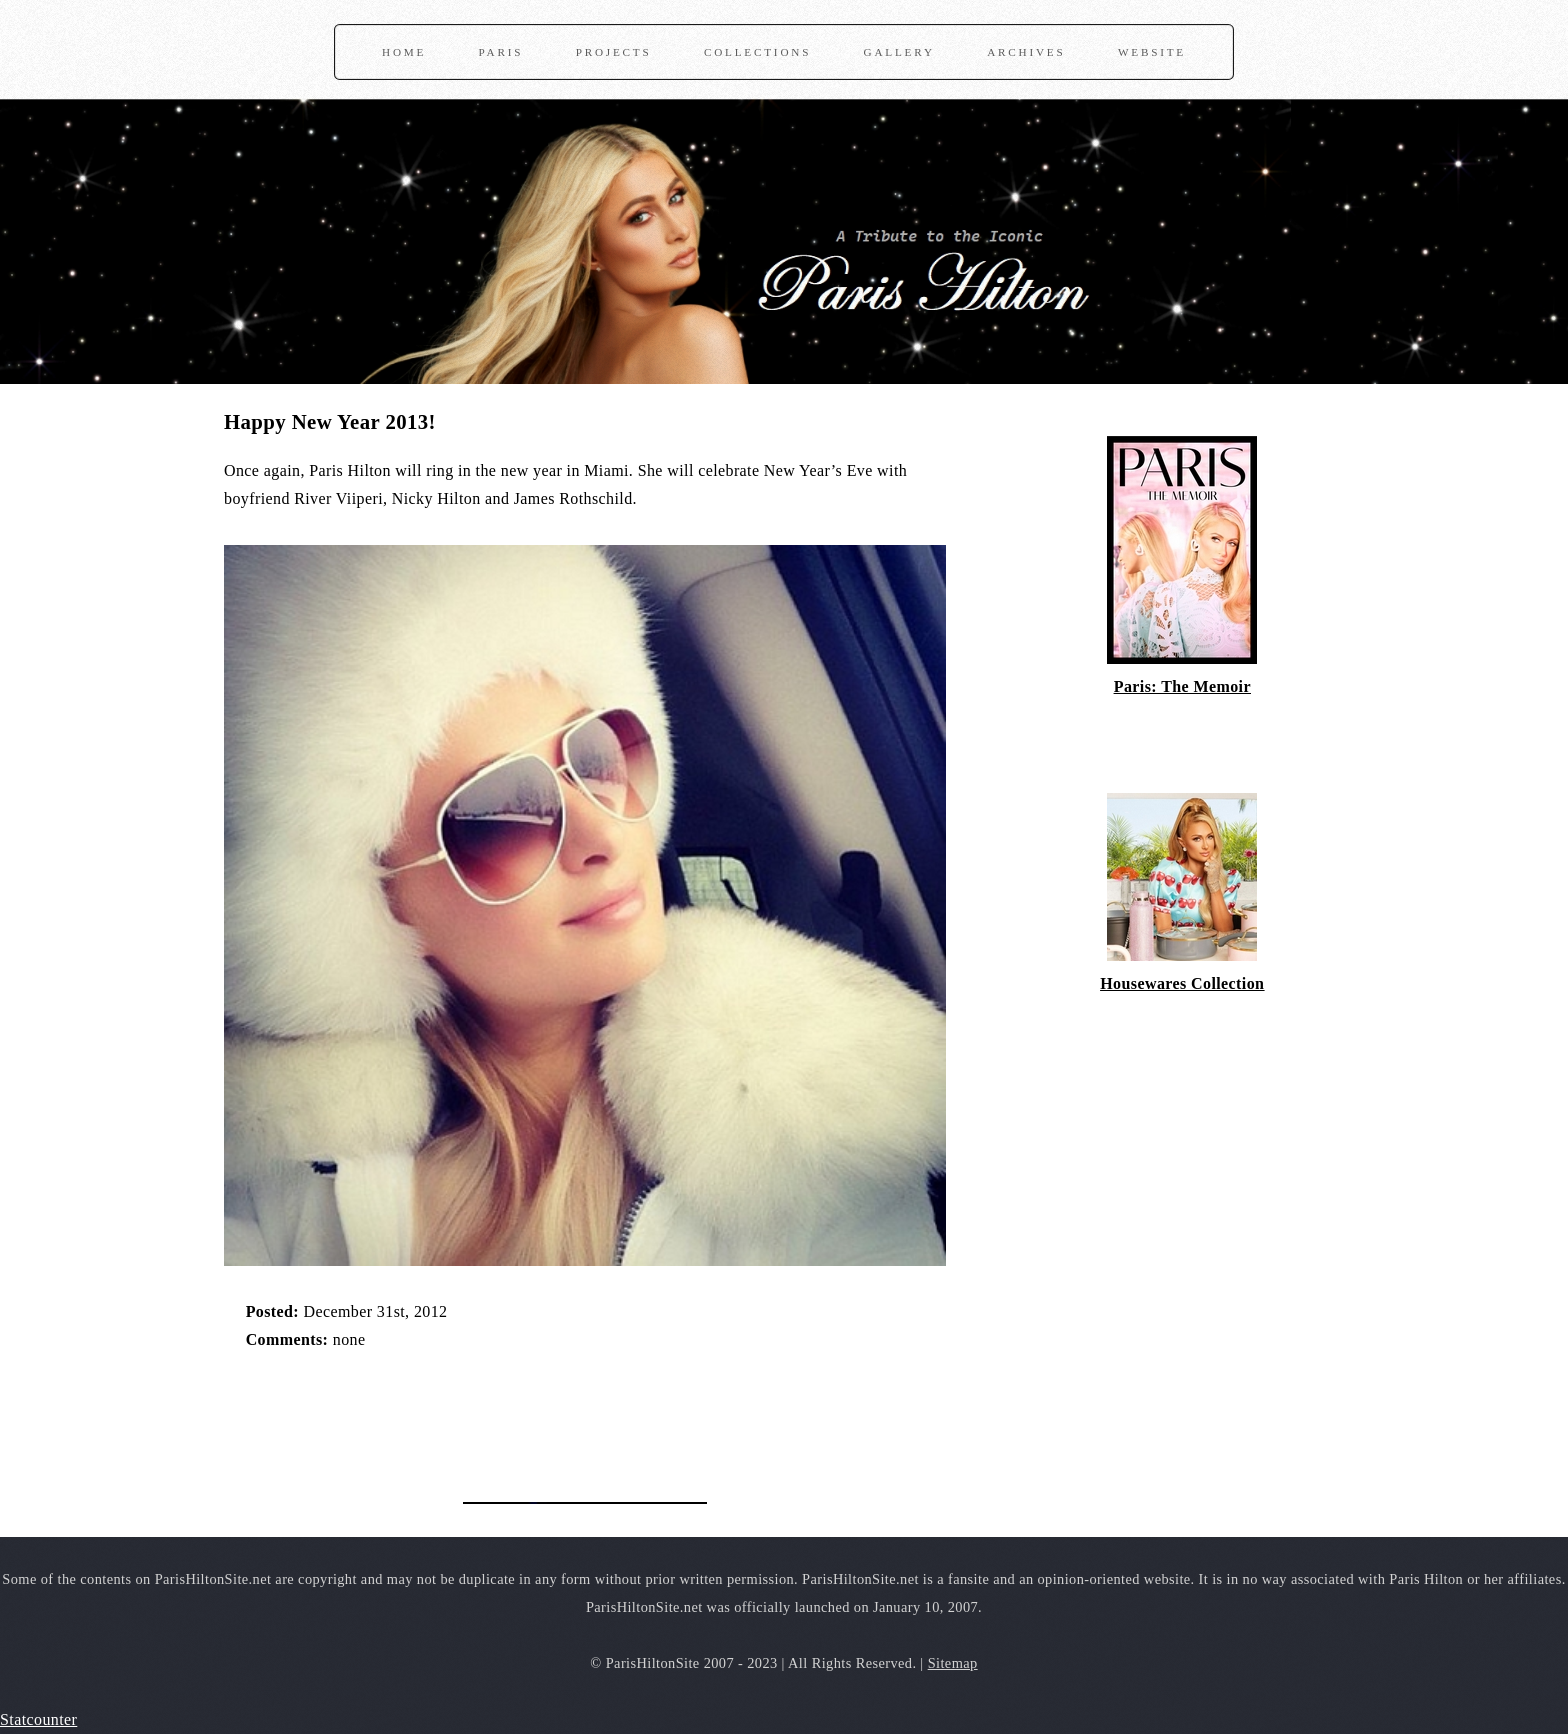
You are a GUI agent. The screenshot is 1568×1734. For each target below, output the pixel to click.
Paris (501, 52)
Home (404, 52)
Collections (757, 52)
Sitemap (953, 1663)
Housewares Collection (1182, 983)
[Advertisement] (458, 1416)
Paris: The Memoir (1182, 686)
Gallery (899, 52)
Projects (614, 52)
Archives (1026, 52)
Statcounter (38, 1719)
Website (1152, 52)
